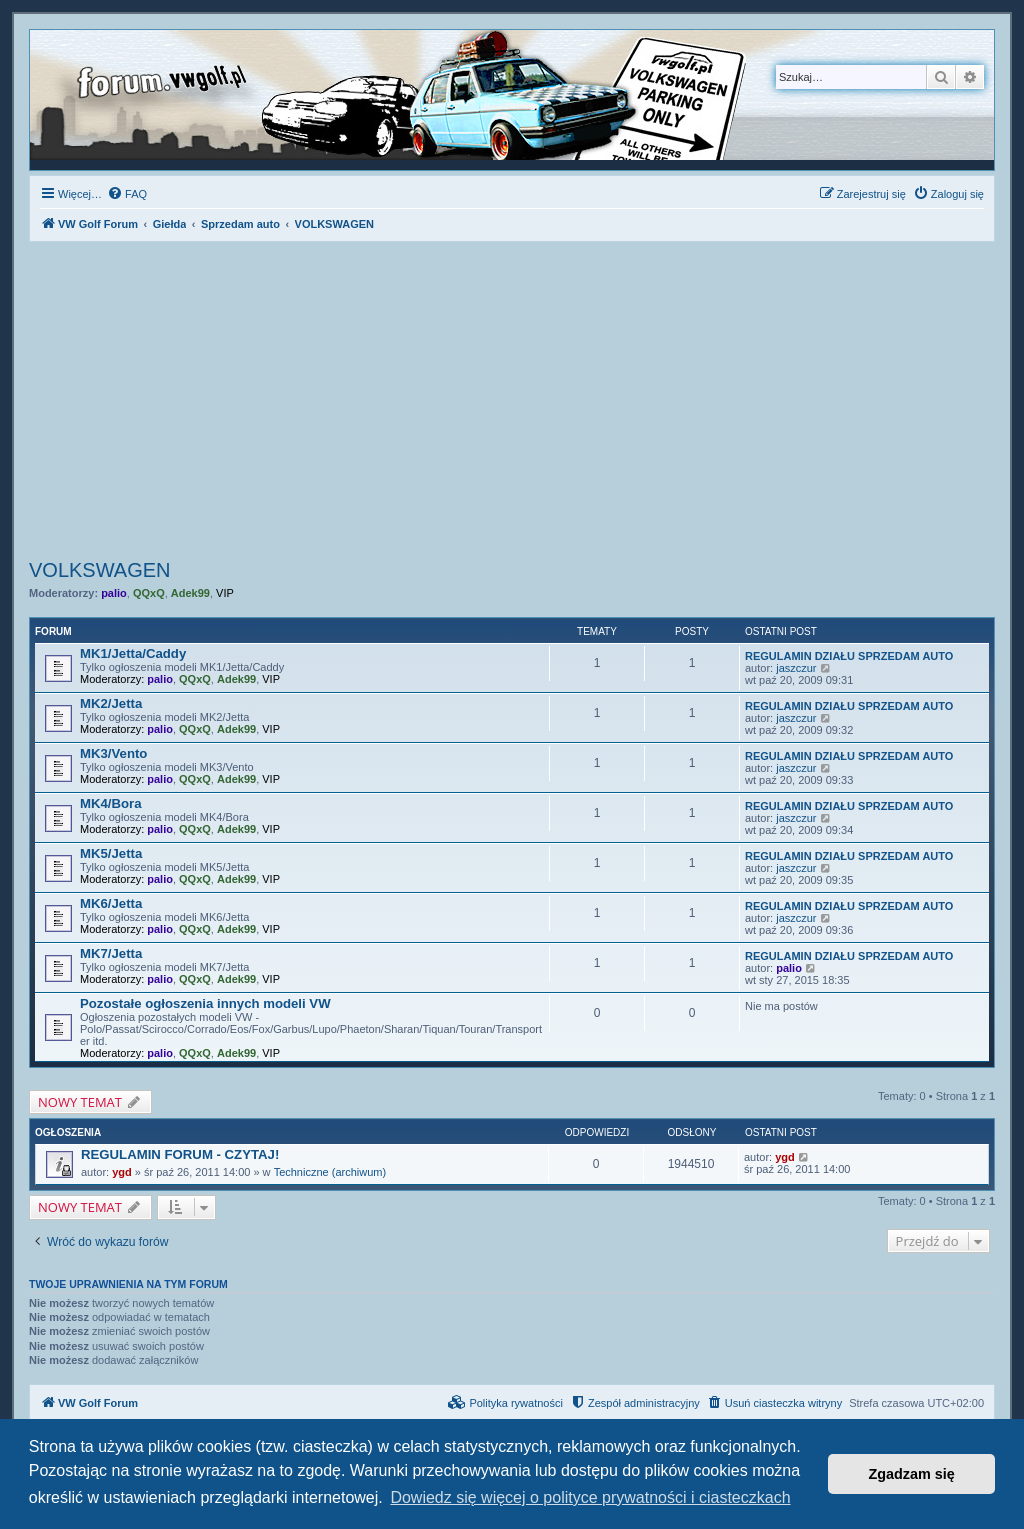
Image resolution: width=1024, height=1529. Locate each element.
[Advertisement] (512, 403)
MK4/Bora (111, 803)
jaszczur (796, 668)
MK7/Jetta (111, 953)
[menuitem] (127, 194)
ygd (122, 1172)
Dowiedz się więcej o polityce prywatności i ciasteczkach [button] (590, 1497)
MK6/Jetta (111, 903)
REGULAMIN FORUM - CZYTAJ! (180, 1154)
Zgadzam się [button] (912, 1474)
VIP (225, 593)
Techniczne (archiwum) (330, 1172)
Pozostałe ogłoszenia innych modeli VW (205, 1003)
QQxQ (149, 593)
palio (114, 593)
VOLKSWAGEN (100, 570)
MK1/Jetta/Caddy (133, 653)
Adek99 (190, 593)
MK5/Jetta (111, 853)
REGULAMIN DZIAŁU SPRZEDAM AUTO (849, 656)
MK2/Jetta (111, 703)
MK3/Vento (113, 753)
